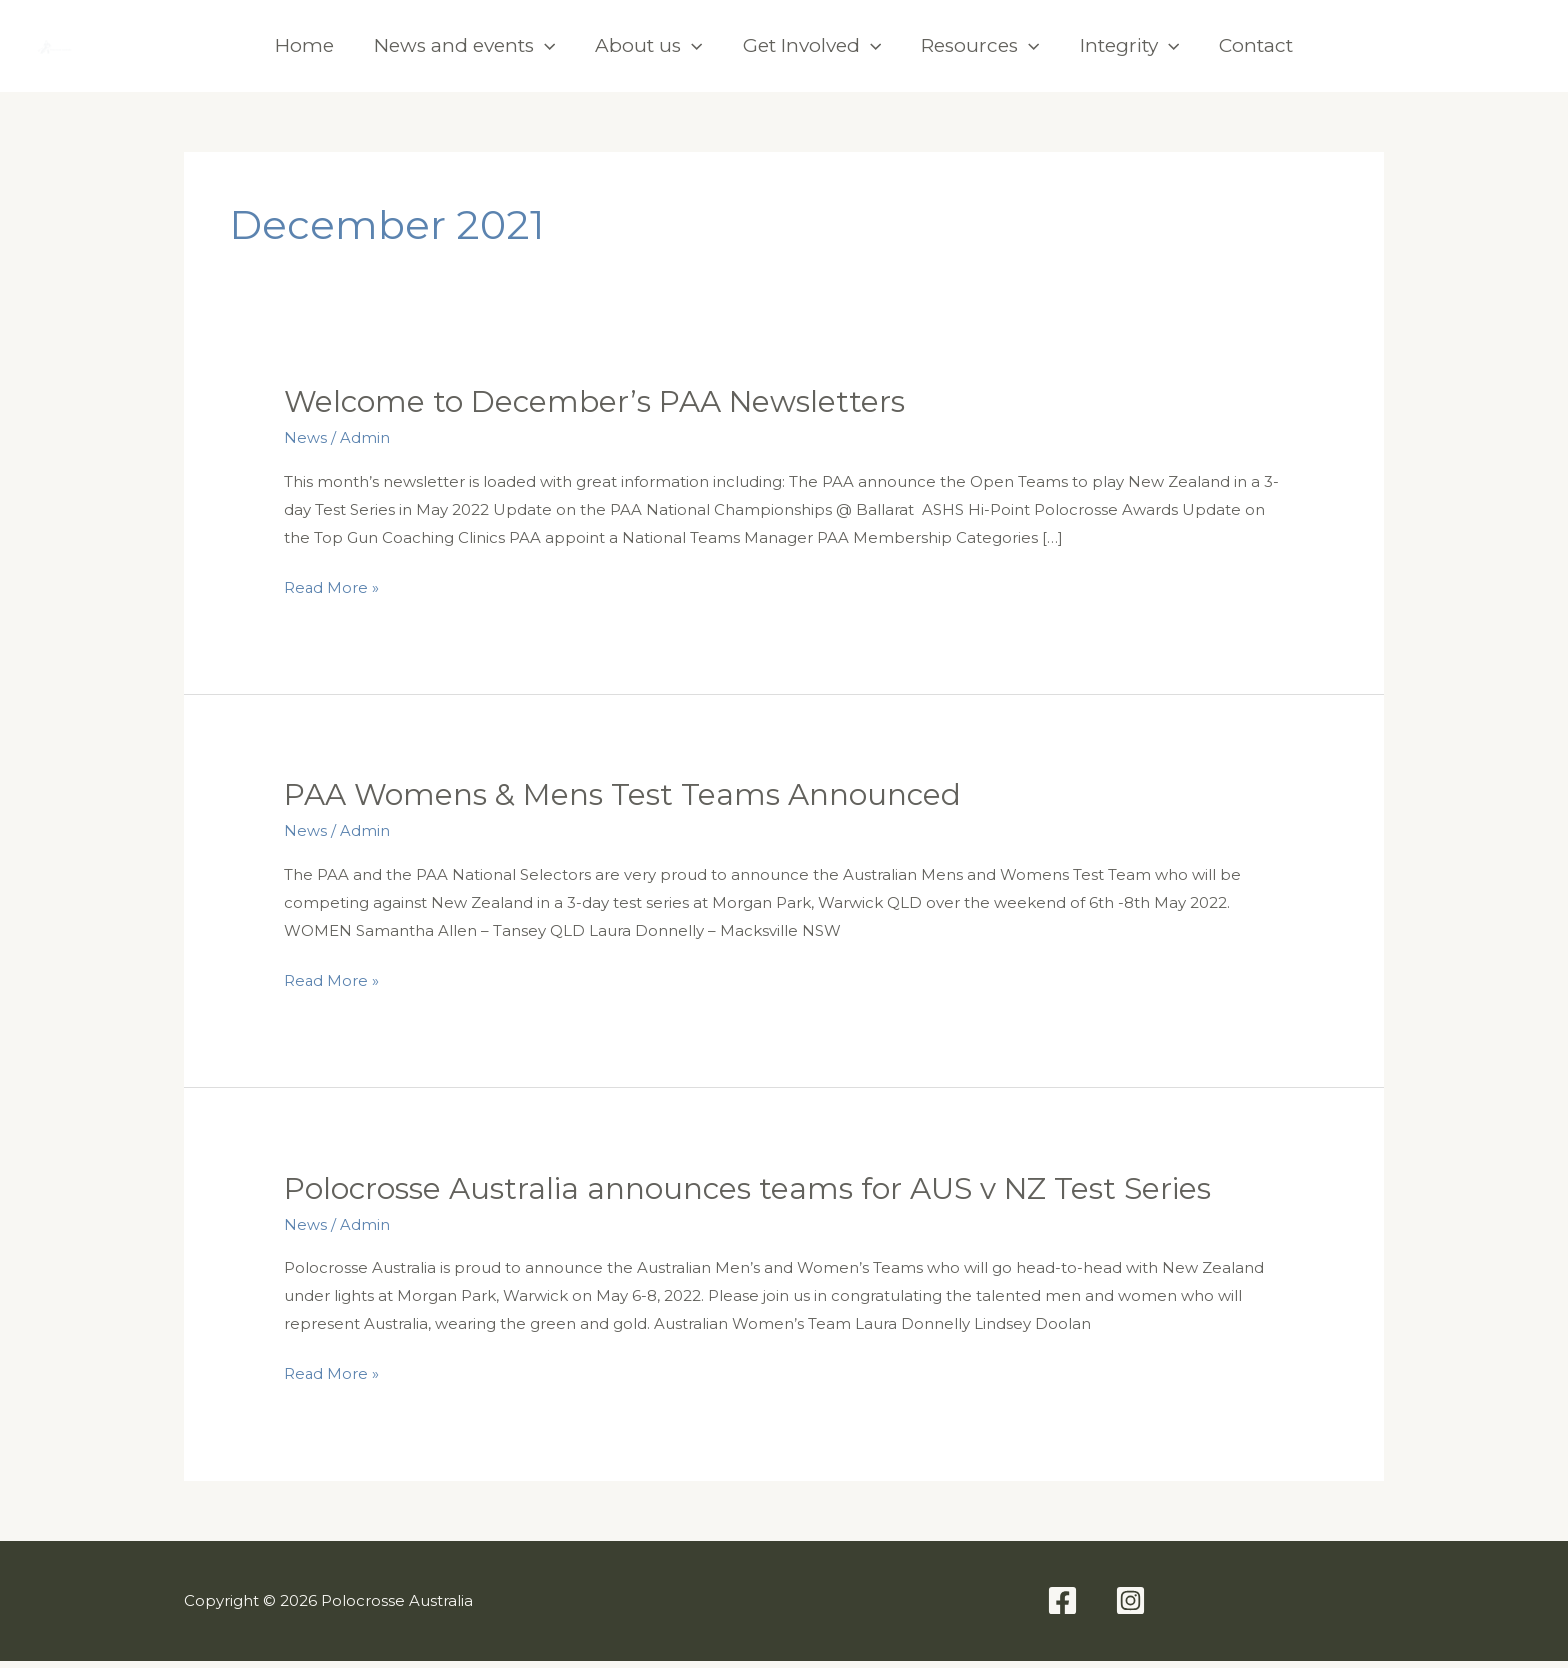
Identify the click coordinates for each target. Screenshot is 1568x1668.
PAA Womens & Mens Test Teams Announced (624, 805)
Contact (1256, 51)
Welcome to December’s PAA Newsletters (597, 413)
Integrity (1129, 52)
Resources (980, 52)
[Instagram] (1512, 52)
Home (304, 51)
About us (648, 52)
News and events (464, 52)
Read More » (332, 599)
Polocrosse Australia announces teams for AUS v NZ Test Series (751, 1197)
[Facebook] (1442, 52)
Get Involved (812, 52)
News (305, 449)
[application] (544, 52)
